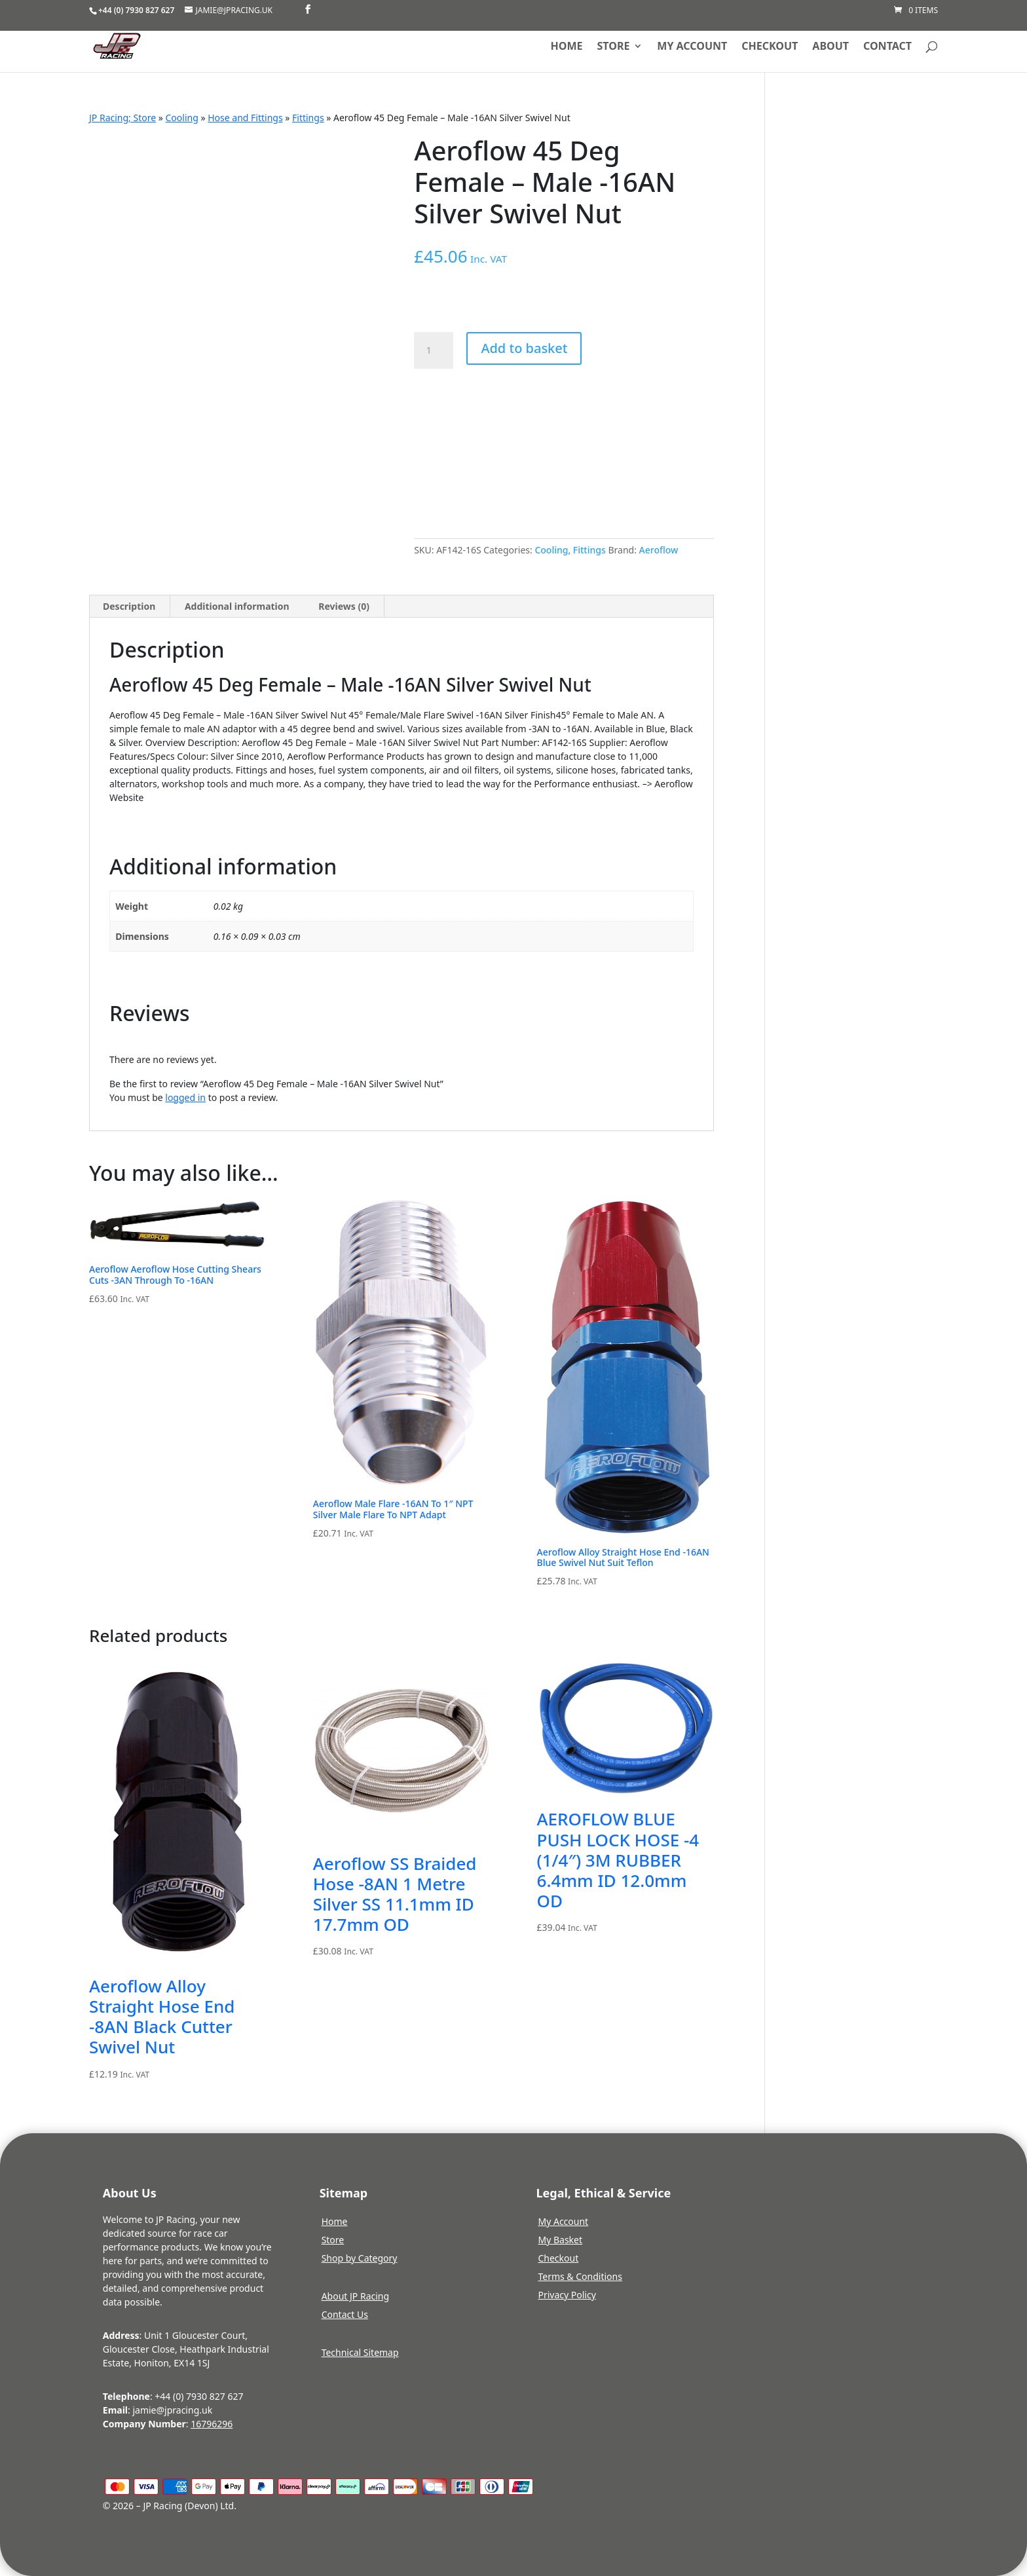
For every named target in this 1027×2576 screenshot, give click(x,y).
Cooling (182, 117)
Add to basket (524, 348)
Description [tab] (129, 606)
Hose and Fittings (245, 117)
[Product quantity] (433, 350)
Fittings (308, 117)
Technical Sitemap (360, 2352)
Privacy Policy (566, 2294)
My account (692, 47)
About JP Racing (355, 2296)
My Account (563, 2221)
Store (613, 47)
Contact (887, 47)
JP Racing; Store (122, 117)
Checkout (769, 47)
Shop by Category (360, 2258)
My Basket (560, 2239)
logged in (185, 1097)
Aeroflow (659, 550)
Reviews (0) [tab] (343, 606)
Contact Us (345, 2314)
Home (567, 47)
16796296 (212, 2423)
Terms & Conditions (580, 2276)
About (830, 47)
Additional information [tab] (237, 606)
